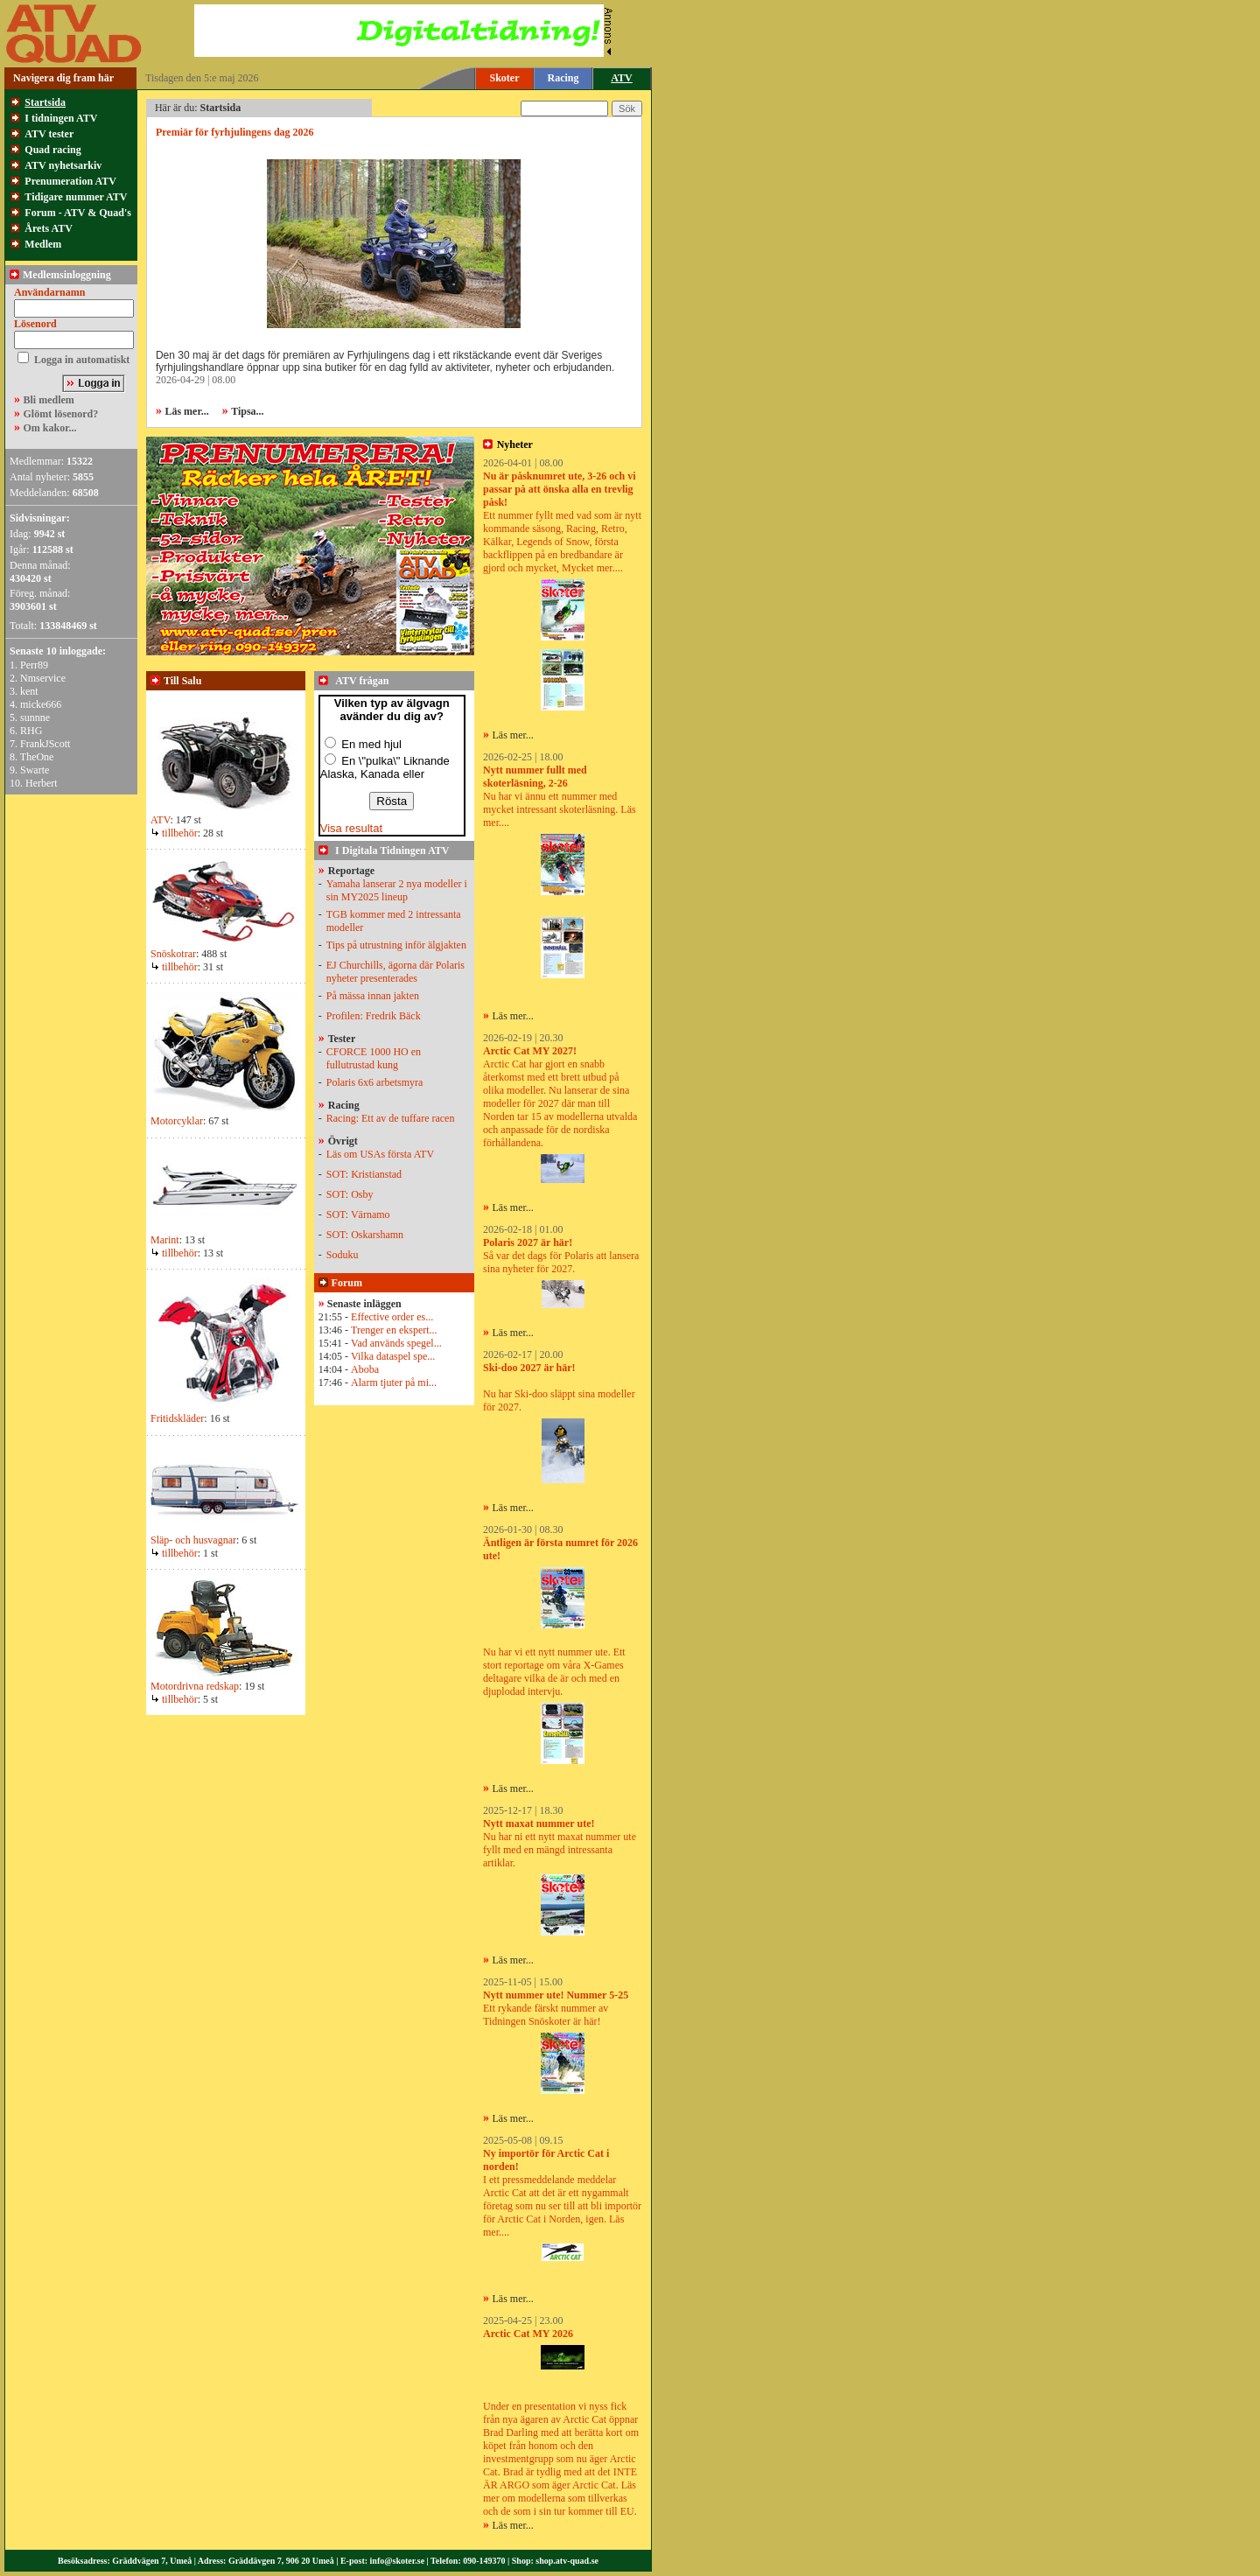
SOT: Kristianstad (364, 1174)
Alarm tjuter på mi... (394, 1382)
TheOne (37, 757)
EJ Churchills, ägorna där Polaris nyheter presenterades (395, 971)
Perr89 (34, 665)
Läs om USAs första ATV (380, 1154)
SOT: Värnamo (358, 1214)
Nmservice (43, 678)
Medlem (42, 244)
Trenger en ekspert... (394, 1330)
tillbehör (174, 833)
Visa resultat (351, 828)
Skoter (505, 78)
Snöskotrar (173, 954)
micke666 (40, 704)
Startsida (45, 102)
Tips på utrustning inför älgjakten (396, 945)
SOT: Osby (350, 1194)
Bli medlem (49, 400)
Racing (563, 78)
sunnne (35, 717)
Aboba (365, 1369)
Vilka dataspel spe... (393, 1356)
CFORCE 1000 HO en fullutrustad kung (373, 1058)
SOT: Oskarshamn (364, 1234)
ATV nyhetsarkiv (63, 165)
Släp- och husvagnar (193, 1540)
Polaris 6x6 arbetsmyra (375, 1082)
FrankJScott (45, 744)
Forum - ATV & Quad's (77, 212)
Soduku (342, 1255)
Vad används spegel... (396, 1343)
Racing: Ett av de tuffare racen (390, 1118)
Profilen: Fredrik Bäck (373, 1016)
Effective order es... (392, 1317)
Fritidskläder (177, 1418)
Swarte (34, 770)
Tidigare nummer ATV (75, 197)
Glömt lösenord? (61, 414)
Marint (164, 1240)
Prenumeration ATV (70, 181)
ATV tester (49, 134)
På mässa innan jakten (372, 996)
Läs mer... (513, 735)
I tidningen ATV (60, 118)
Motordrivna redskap (194, 1686)
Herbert (41, 783)
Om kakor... (50, 428)
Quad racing (52, 150)
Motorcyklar (176, 1121)
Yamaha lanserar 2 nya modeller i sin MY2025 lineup (396, 890)
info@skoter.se (397, 2561)
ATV (160, 820)
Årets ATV (48, 228)
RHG (31, 730)
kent (29, 691)
